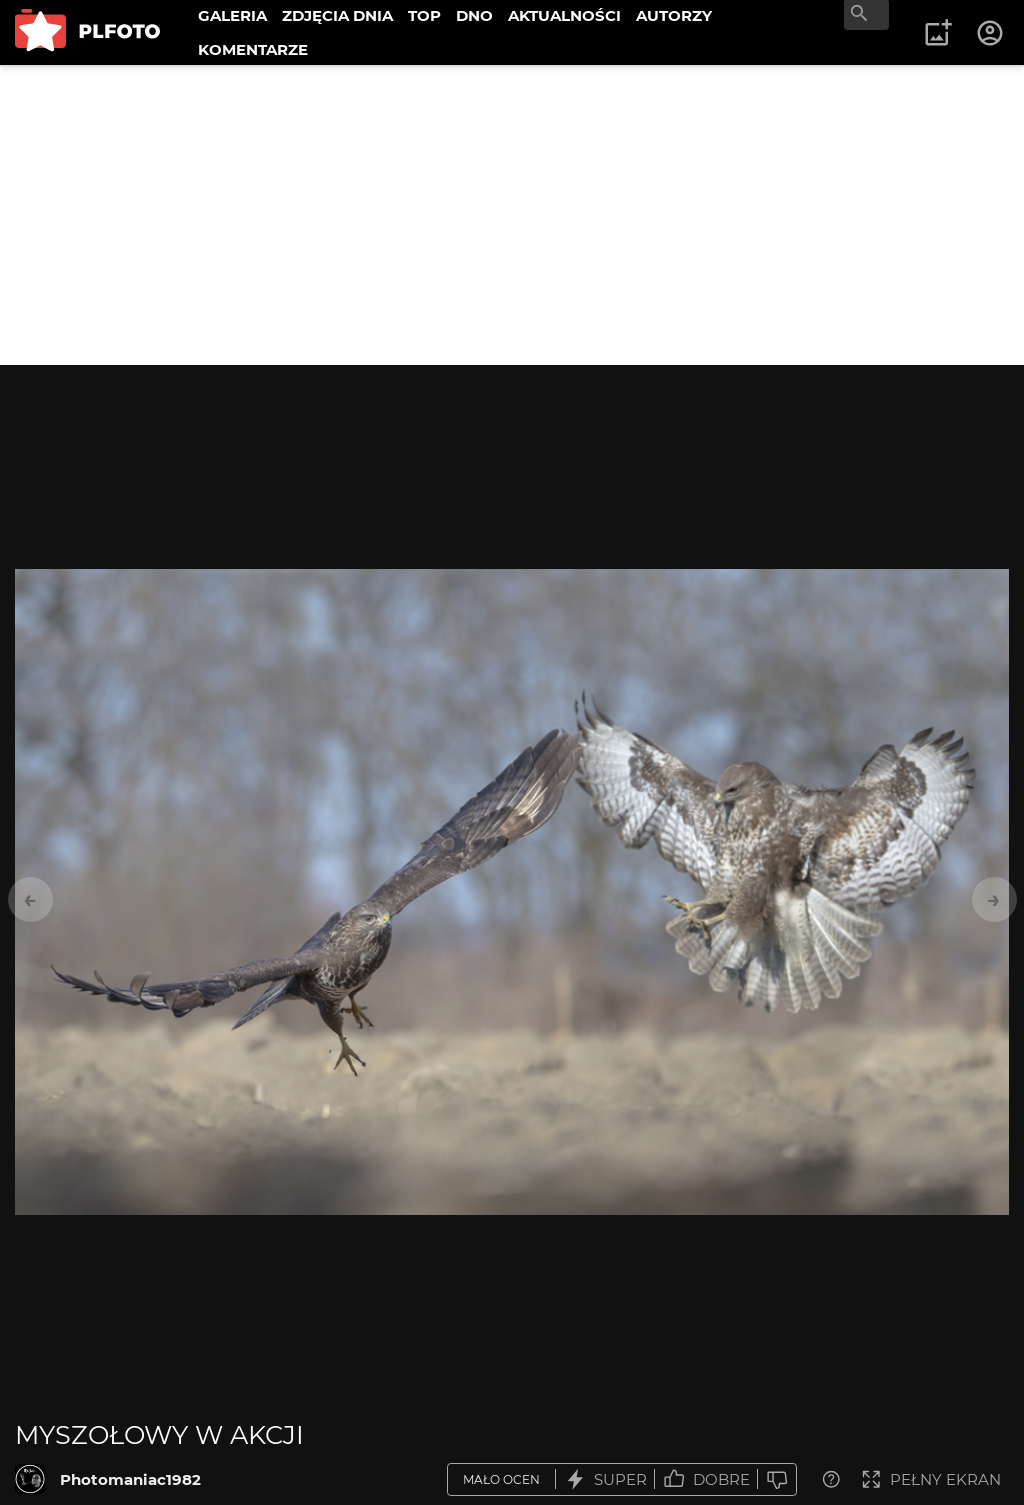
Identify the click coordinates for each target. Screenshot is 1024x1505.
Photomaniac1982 (130, 1479)
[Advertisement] (512, 215)
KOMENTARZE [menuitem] (253, 49)
